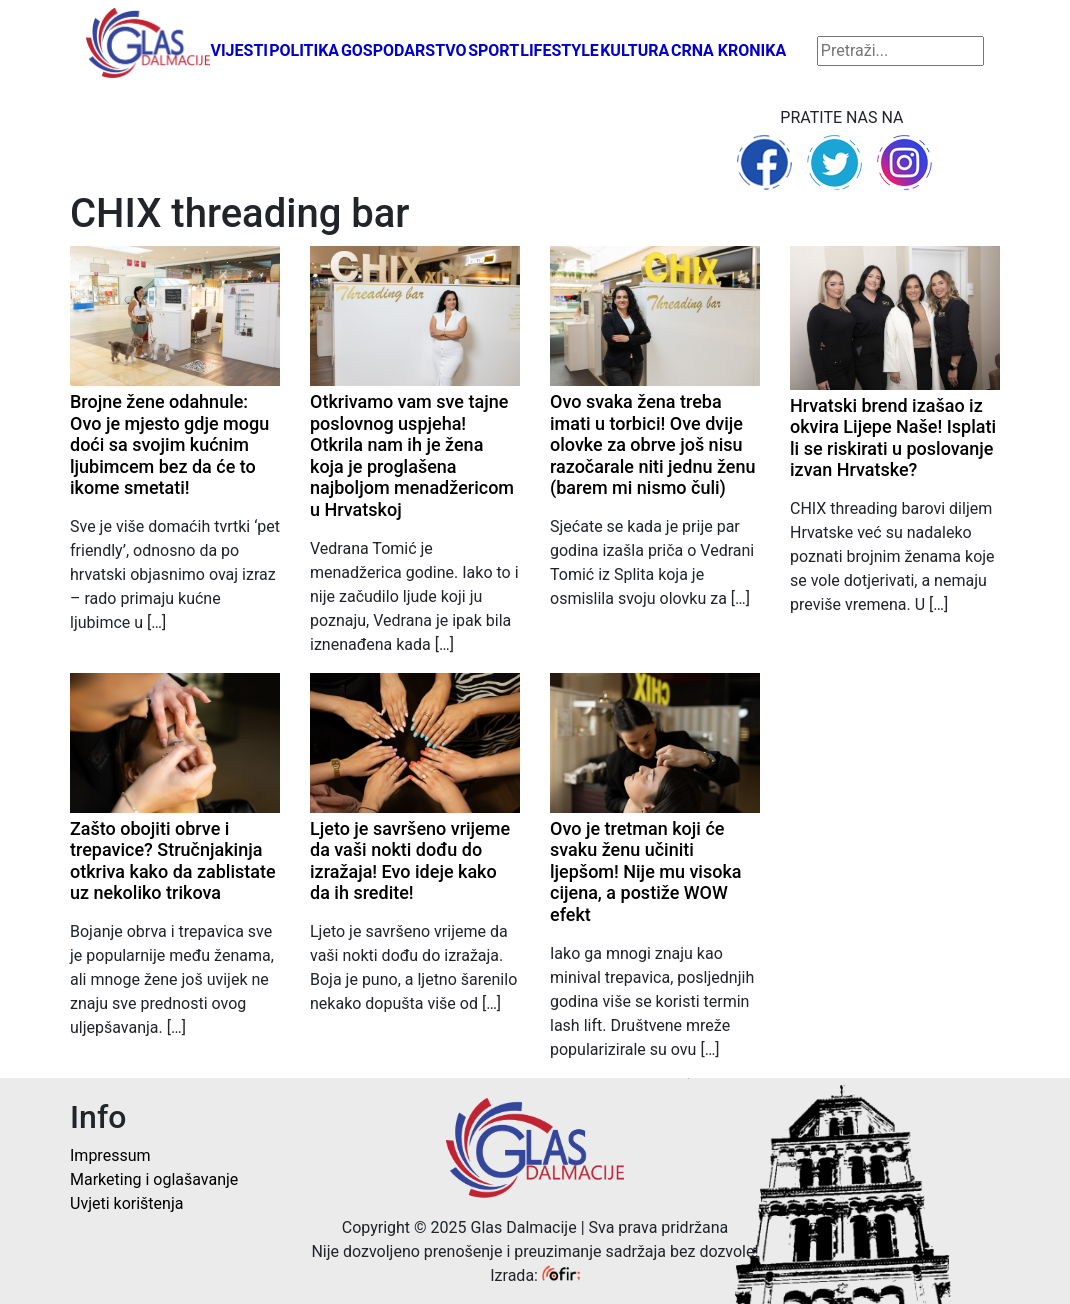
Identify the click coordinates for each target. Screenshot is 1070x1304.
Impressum (110, 1155)
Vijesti (239, 50)
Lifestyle (559, 50)
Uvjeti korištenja (126, 1203)
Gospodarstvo (404, 50)
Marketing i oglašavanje (154, 1179)
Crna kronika (728, 50)
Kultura (634, 50)
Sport (493, 50)
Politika (304, 50)
